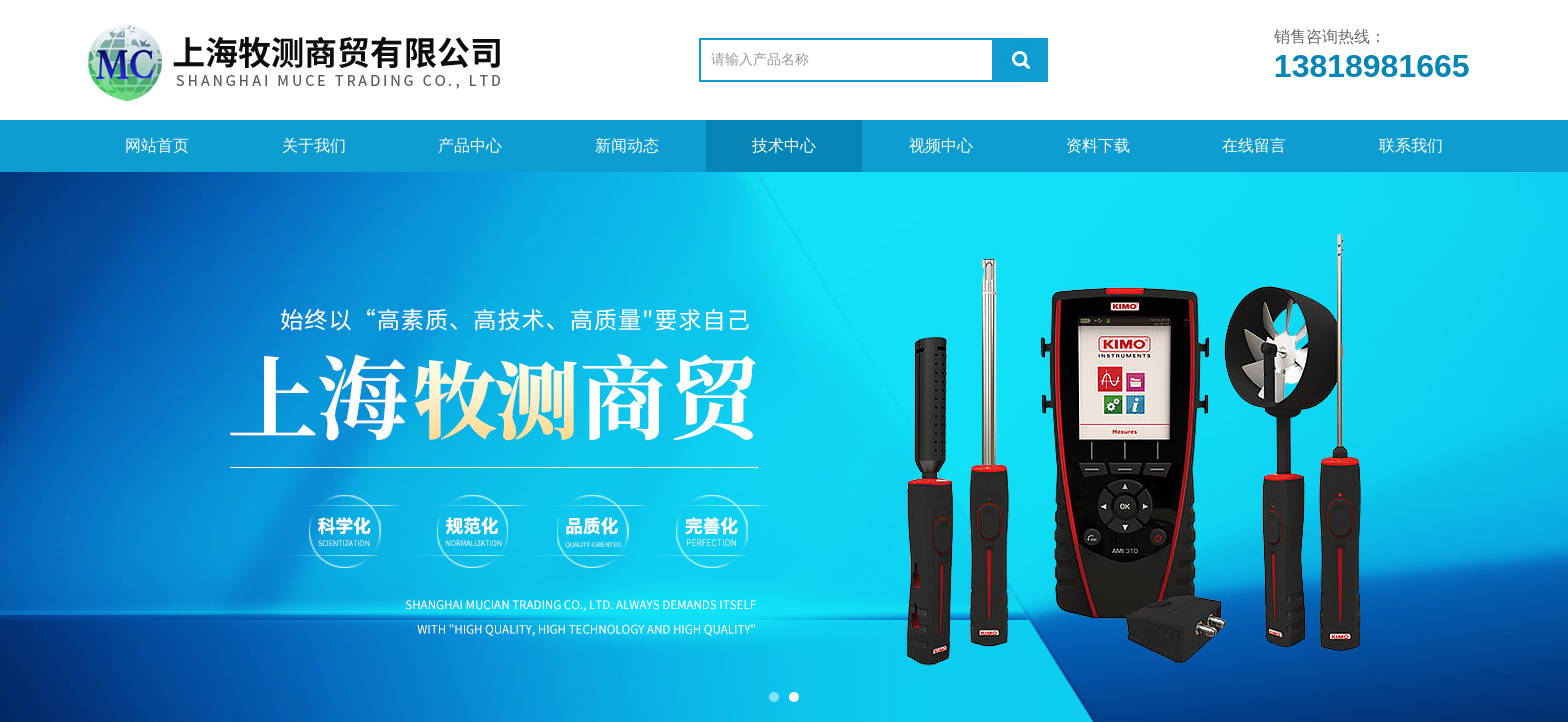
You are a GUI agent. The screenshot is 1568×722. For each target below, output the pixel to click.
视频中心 (941, 145)
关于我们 (314, 145)
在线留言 (1254, 145)
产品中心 (470, 145)
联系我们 (1411, 145)
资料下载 (1098, 145)
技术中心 (784, 145)
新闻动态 (627, 145)
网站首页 (157, 145)
